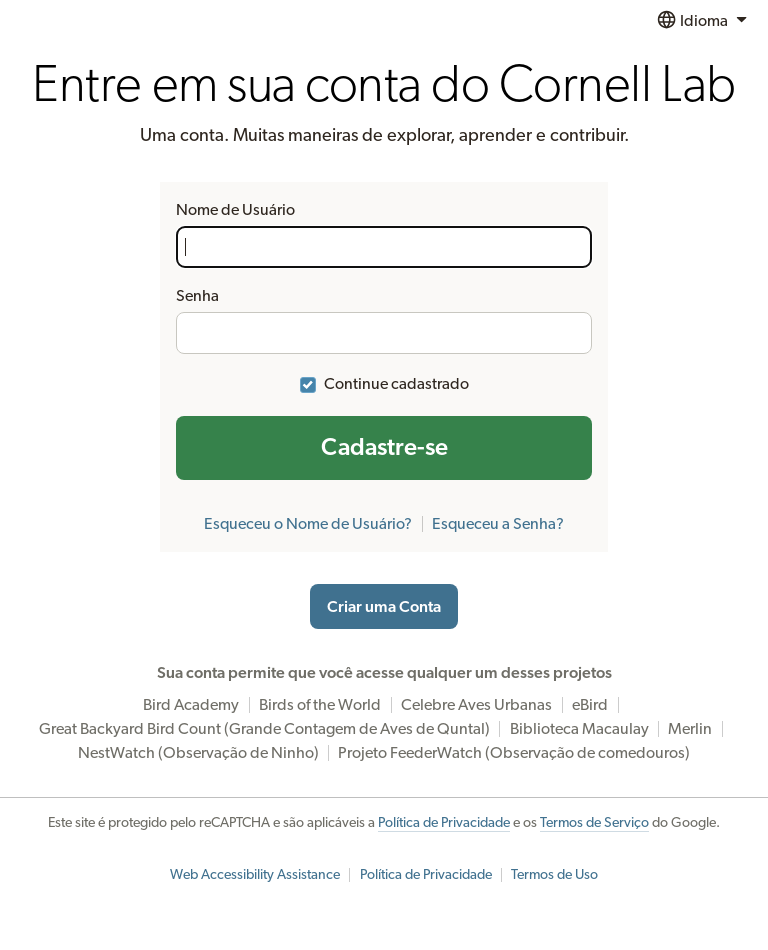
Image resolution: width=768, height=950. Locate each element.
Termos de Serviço (594, 823)
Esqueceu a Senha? (498, 524)
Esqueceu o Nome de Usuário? (308, 524)
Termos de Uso (554, 875)
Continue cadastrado (396, 384)
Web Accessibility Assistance (255, 875)
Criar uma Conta (384, 607)
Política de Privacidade (444, 823)
